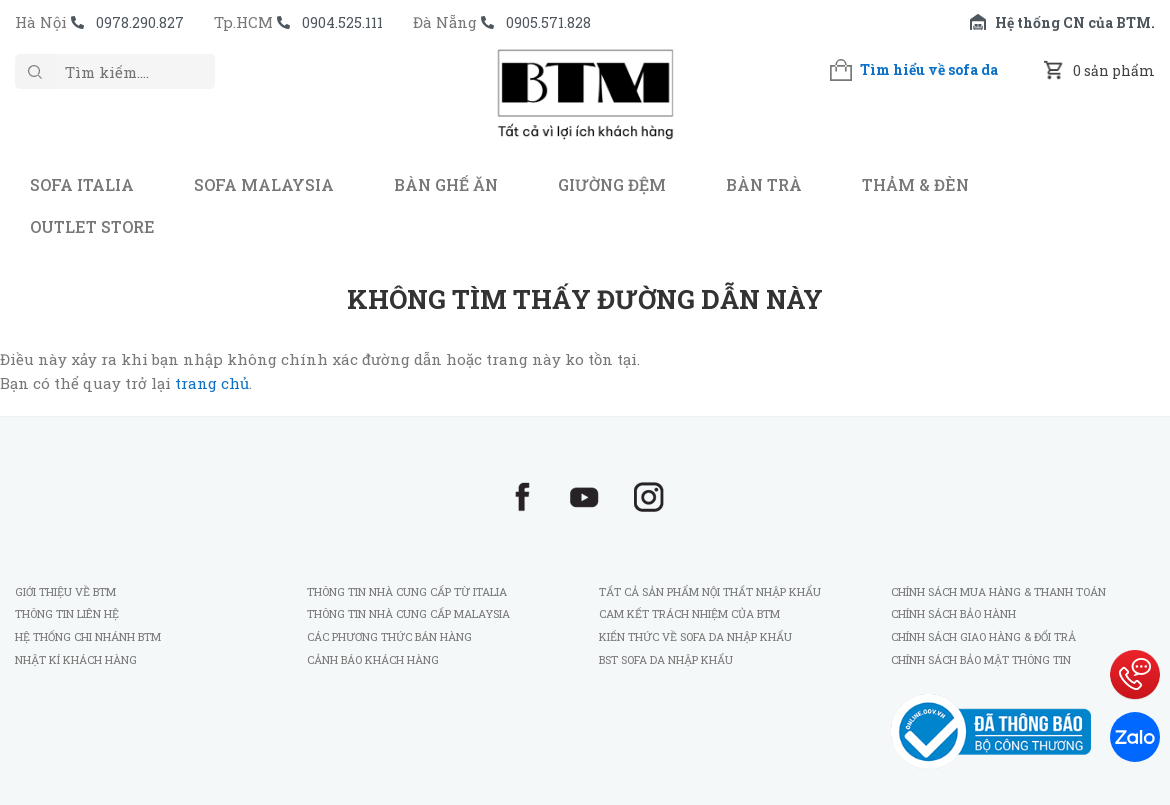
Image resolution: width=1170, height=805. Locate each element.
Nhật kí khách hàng (77, 659)
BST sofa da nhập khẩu (666, 659)
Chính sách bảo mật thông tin (981, 659)
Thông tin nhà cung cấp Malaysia (408, 613)
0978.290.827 (140, 22)
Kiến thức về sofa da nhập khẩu (695, 636)
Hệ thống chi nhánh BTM (88, 636)
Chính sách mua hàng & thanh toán (998, 591)
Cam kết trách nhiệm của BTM (689, 613)
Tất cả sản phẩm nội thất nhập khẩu (710, 591)
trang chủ (212, 383)
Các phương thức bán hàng (389, 636)
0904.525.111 (342, 22)
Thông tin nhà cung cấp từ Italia (407, 591)
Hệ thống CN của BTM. (1075, 22)
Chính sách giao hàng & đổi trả (983, 636)
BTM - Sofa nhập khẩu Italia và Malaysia (585, 104)
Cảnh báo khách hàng (373, 659)
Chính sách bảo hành (953, 613)
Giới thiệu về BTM (65, 591)
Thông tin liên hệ (67, 613)
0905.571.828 (548, 22)
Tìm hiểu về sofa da (929, 69)
